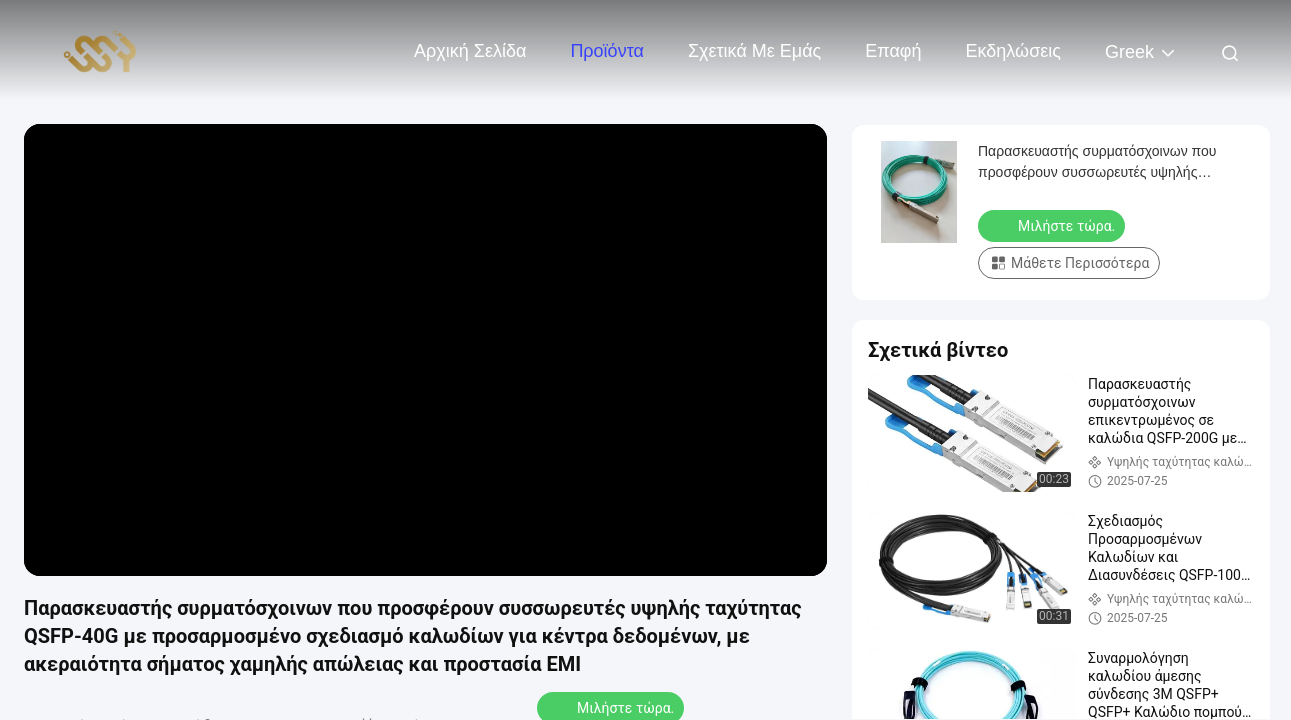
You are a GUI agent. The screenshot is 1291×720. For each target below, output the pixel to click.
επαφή (893, 51)
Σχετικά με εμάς (754, 51)
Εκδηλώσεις (1013, 51)
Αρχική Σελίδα (470, 51)
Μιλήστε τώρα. (1053, 225)
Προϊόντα (607, 51)
